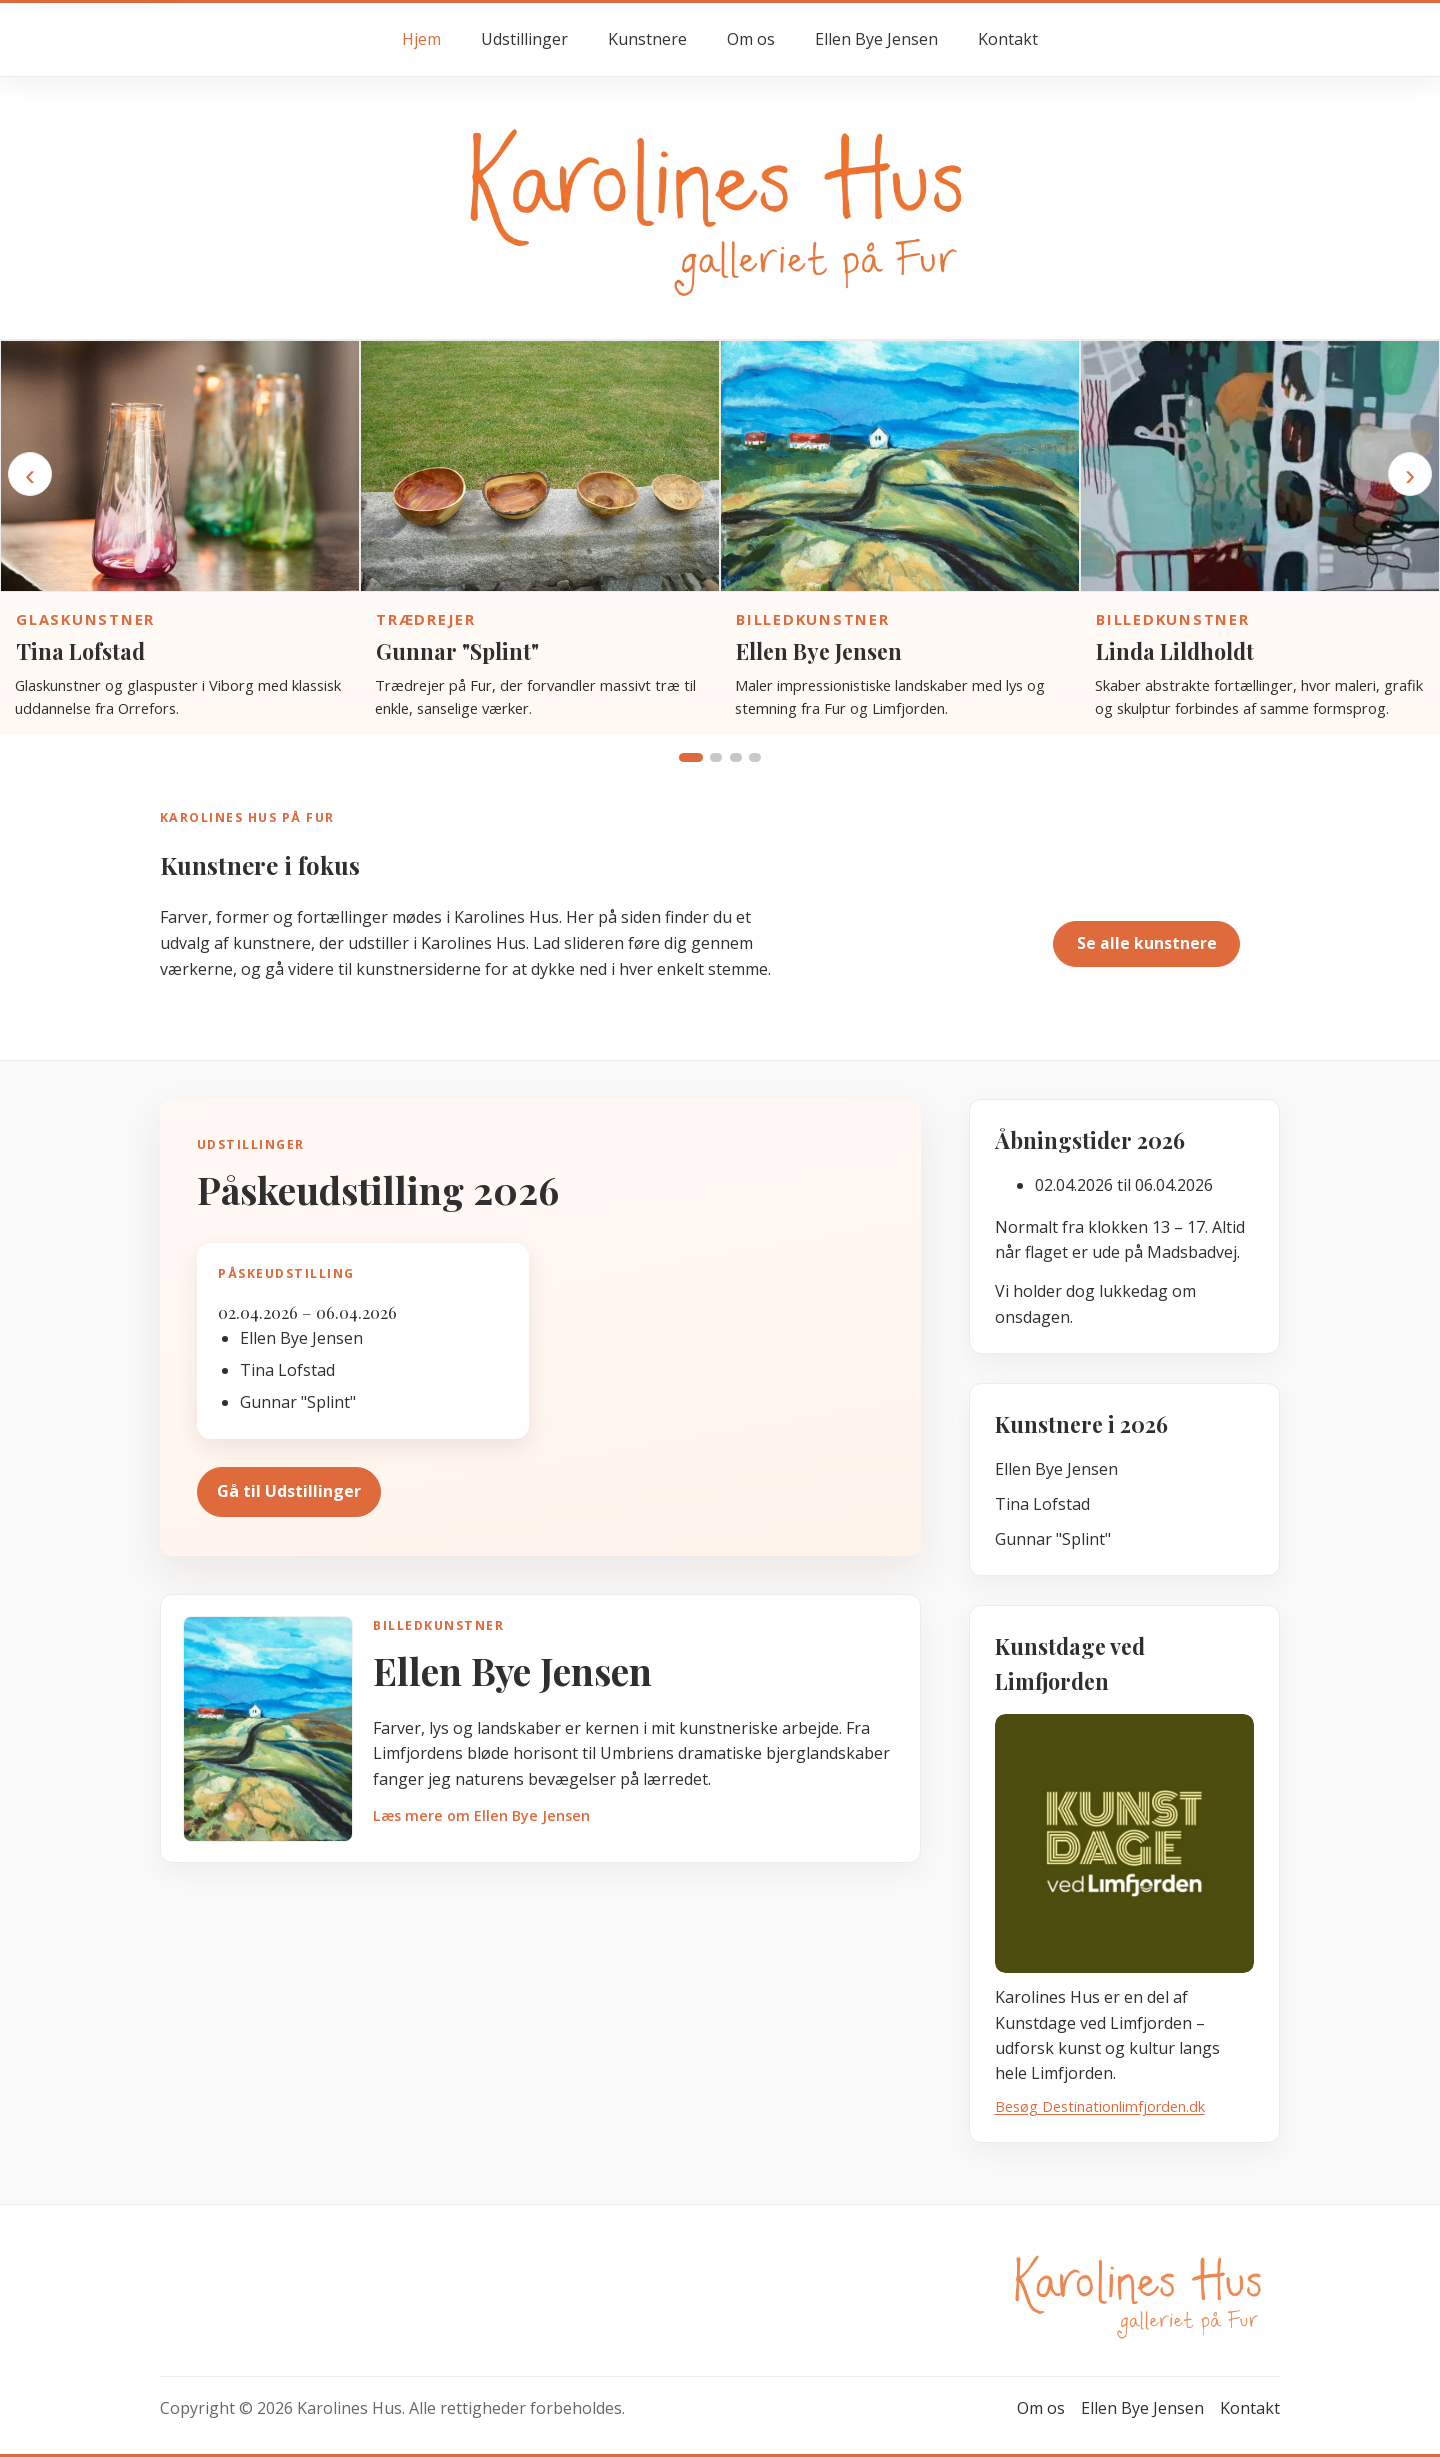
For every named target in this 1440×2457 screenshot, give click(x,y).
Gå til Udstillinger (289, 1491)
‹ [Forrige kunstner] (30, 474)
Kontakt (1008, 39)
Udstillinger (524, 39)
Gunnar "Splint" (457, 651)
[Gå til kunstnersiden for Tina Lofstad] (180, 466)
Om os (751, 39)
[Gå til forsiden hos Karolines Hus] (720, 206)
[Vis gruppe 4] (755, 757)
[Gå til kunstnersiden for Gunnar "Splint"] (540, 466)
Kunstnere (647, 39)
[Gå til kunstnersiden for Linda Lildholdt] (1260, 466)
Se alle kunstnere (1147, 943)
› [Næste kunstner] (1410, 474)
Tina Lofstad (80, 651)
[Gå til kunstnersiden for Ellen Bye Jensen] (900, 466)
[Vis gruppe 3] (736, 757)
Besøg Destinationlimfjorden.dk (1100, 2106)
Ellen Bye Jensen (876, 39)
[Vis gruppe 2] (716, 757)
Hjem (421, 39)
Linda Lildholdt (1175, 651)
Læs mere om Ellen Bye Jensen (481, 1815)
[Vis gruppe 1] (691, 757)
